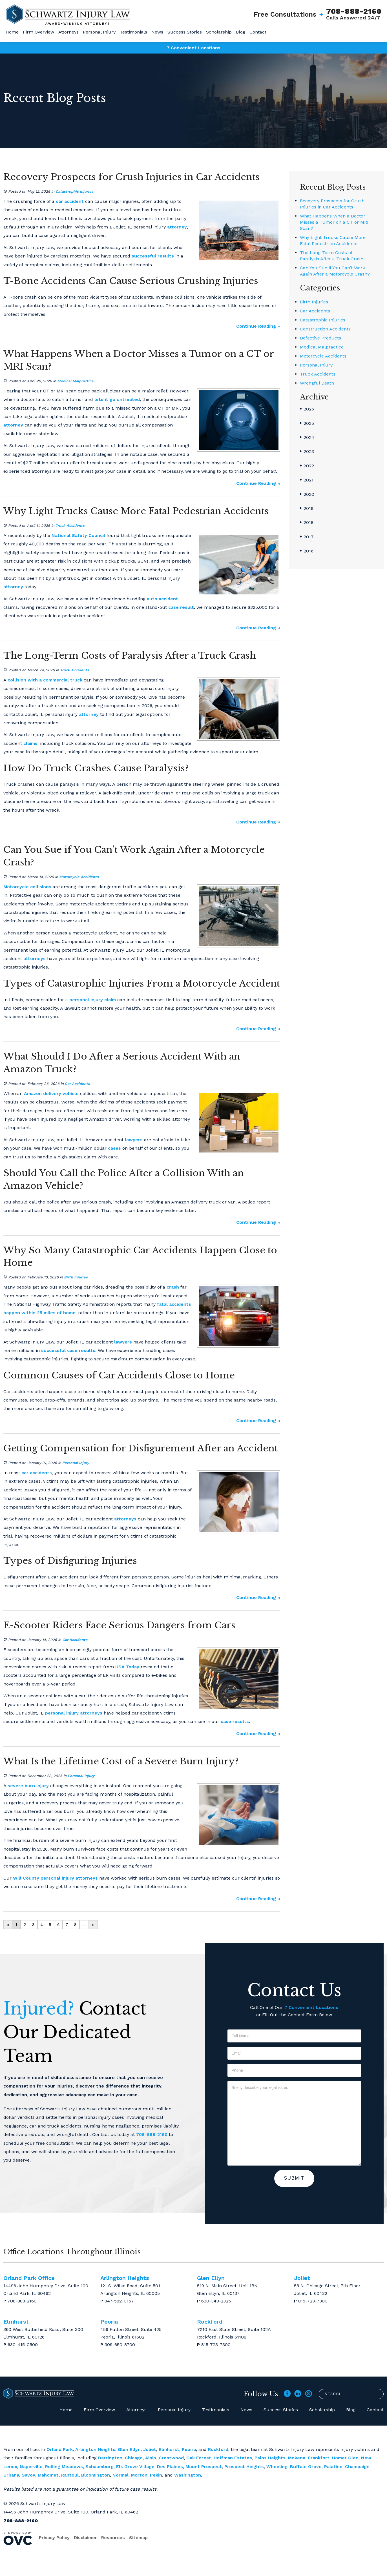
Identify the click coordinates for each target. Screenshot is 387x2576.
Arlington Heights (95, 2449)
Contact (257, 32)
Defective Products (320, 338)
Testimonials (133, 32)
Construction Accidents (325, 329)
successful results (153, 256)
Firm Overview (38, 32)
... (84, 1924)
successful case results (68, 1350)
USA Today (127, 1666)
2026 (307, 409)
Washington (187, 2475)
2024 (307, 437)
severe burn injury (28, 1785)
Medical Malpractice (75, 381)
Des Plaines (170, 2466)
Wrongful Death (317, 383)
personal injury (62, 1713)
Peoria (189, 2449)
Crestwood (171, 2457)
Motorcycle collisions (27, 886)
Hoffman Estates (233, 2457)
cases (114, 1148)
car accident (70, 201)
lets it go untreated (117, 399)
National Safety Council (78, 535)
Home (12, 32)
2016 (306, 551)
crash (173, 1287)
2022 (307, 466)
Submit (294, 2178)
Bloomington (95, 2475)
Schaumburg (99, 2466)
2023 (307, 451)
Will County (26, 1878)
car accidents (36, 1472)
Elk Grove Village (135, 2466)
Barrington (110, 2457)
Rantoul (70, 2475)
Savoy (28, 2475)
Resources (113, 2537)
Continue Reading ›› (258, 326)
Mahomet (48, 2475)
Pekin (156, 2475)
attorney (177, 227)
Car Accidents (77, 1084)
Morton (139, 2475)
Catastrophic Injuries (74, 191)
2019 (306, 508)
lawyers (134, 1139)
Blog (240, 32)
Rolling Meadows (64, 2466)
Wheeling (277, 2466)
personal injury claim (92, 999)
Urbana (11, 2475)
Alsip (150, 2457)
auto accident (162, 598)
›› (93, 1924)
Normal (120, 2475)
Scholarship (219, 32)
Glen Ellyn (129, 2449)
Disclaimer (85, 2537)
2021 (306, 480)
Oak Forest (198, 2457)
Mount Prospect (203, 2466)
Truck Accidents (70, 525)
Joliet (149, 2449)
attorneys (34, 958)
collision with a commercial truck (45, 680)
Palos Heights (270, 2457)
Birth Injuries (76, 1277)
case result (181, 607)
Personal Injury (99, 32)
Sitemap (138, 2537)
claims (30, 743)
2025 (307, 423)
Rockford (218, 2449)
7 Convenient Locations (193, 47)
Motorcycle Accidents (79, 877)
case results (235, 1721)
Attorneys (68, 32)
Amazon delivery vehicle (51, 1093)
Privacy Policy (54, 2537)
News (157, 32)
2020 (307, 494)
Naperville (31, 2466)
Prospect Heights (244, 2466)
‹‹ (7, 1924)
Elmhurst (169, 2449)
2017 (307, 537)
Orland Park (60, 2449)
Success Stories (184, 32)
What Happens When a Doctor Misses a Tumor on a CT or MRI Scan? (334, 222)
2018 (306, 522)
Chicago (134, 2457)
